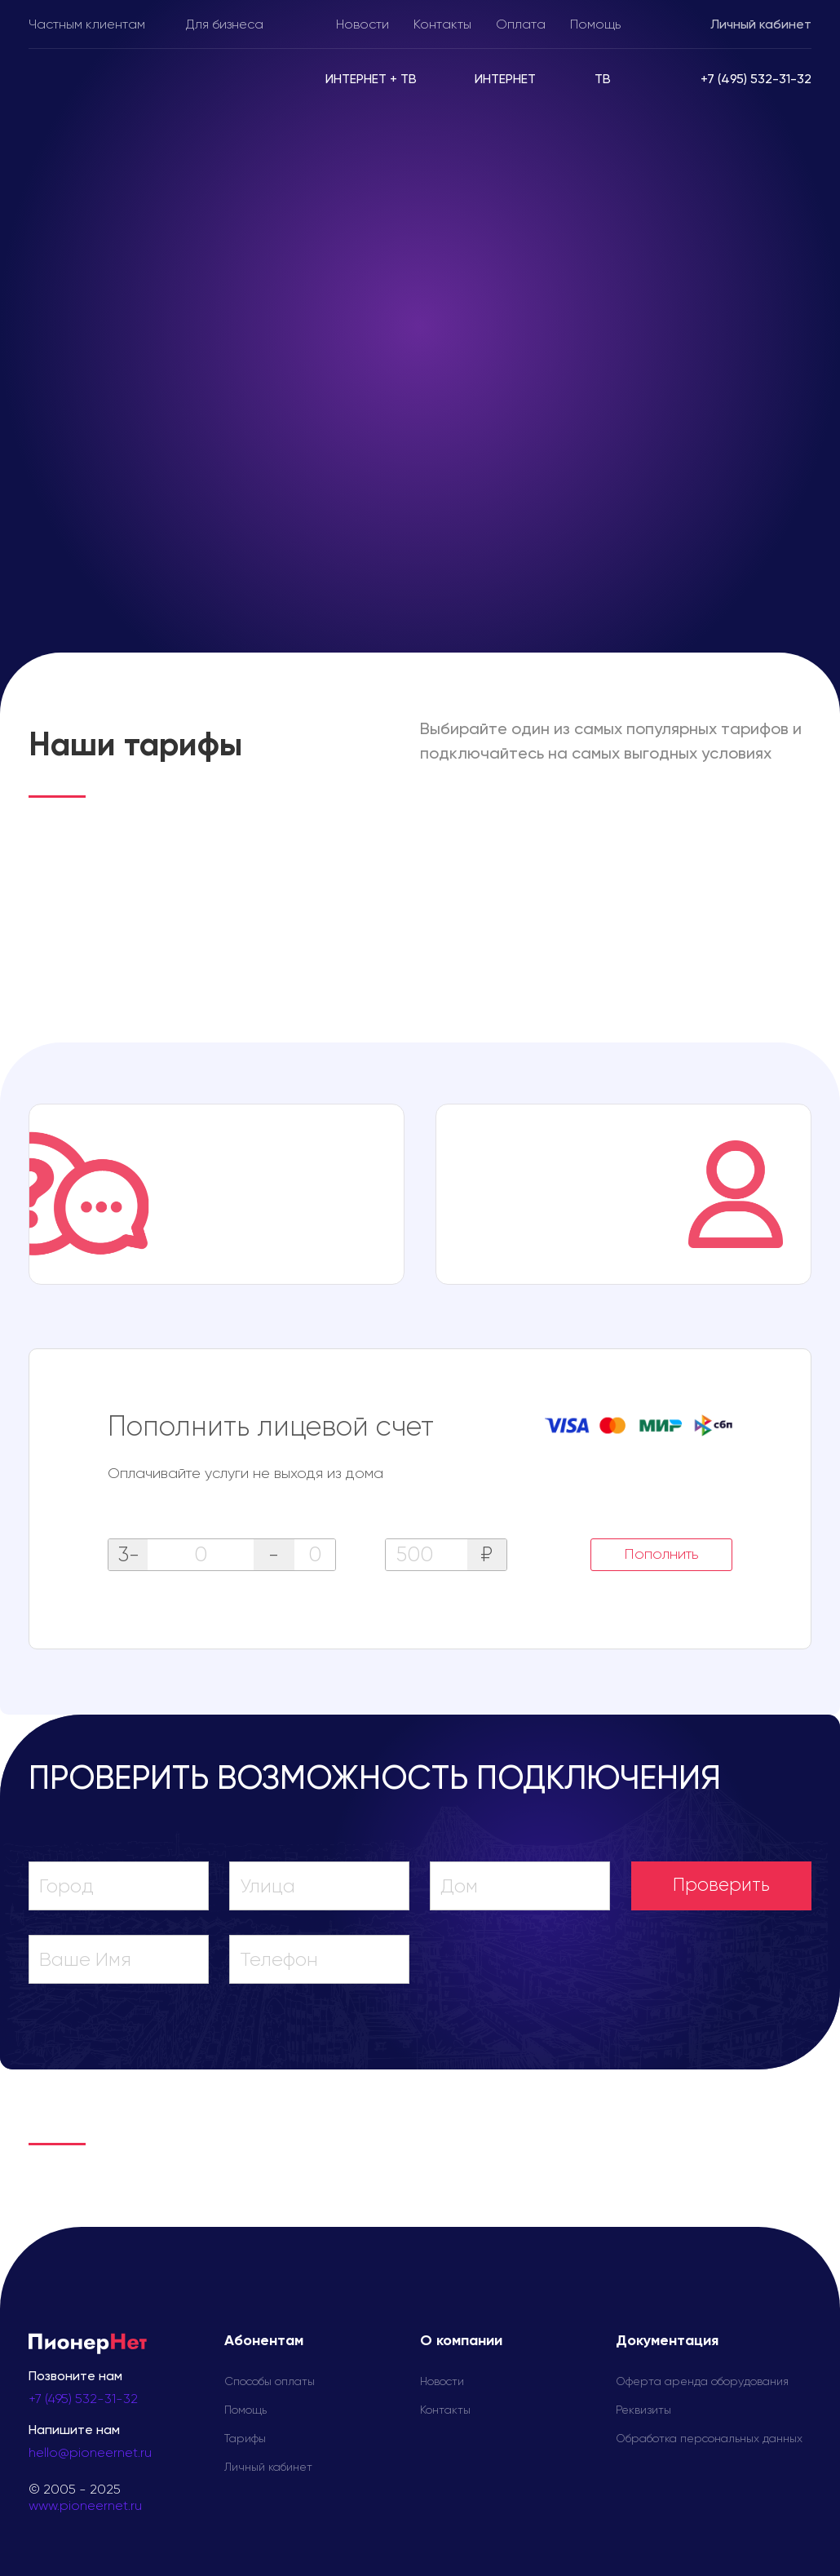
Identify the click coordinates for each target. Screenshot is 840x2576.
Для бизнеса (224, 25)
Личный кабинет (760, 25)
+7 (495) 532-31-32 (83, 2399)
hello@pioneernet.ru (90, 2453)
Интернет (505, 79)
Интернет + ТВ (371, 79)
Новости (362, 25)
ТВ (603, 79)
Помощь (595, 25)
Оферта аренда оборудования (702, 2382)
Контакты (442, 25)
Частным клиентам (87, 25)
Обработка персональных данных (709, 2439)
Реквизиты (643, 2410)
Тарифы (245, 2439)
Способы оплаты (269, 2382)
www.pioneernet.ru (85, 2506)
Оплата (521, 25)
